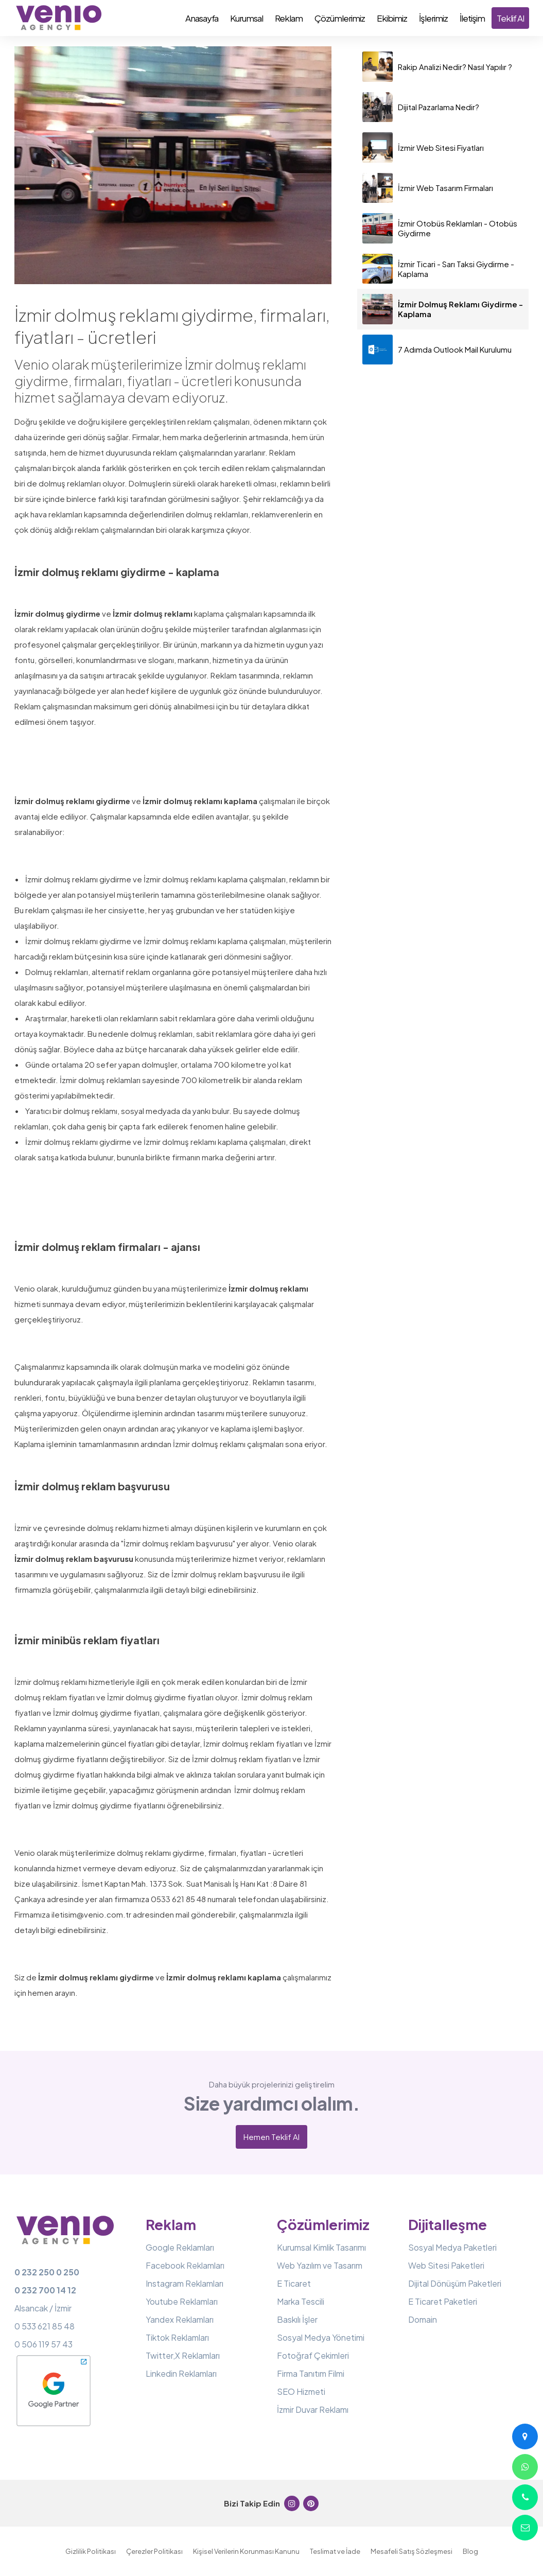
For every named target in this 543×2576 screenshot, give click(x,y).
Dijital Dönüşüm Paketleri (454, 2283)
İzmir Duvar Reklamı (312, 2409)
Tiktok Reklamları (177, 2337)
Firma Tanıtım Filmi (310, 2373)
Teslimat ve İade (335, 2551)
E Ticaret (294, 2283)
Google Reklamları (180, 2247)
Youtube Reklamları (182, 2301)
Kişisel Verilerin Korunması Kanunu (246, 2551)
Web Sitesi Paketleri (446, 2265)
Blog (470, 2551)
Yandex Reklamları (180, 2319)
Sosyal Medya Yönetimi (320, 2337)
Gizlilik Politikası (90, 2551)
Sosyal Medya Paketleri (452, 2247)
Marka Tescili (300, 2301)
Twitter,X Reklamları (183, 2355)
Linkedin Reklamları (181, 2373)
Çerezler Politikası (154, 2551)
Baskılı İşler (297, 2319)
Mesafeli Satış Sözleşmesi (411, 2551)
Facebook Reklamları (185, 2265)
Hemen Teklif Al (271, 2137)
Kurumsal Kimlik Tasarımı (321, 2247)
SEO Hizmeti (301, 2391)
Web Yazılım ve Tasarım (319, 2265)
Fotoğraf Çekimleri (313, 2355)
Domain (422, 2319)
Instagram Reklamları (184, 2283)
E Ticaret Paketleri (442, 2301)
